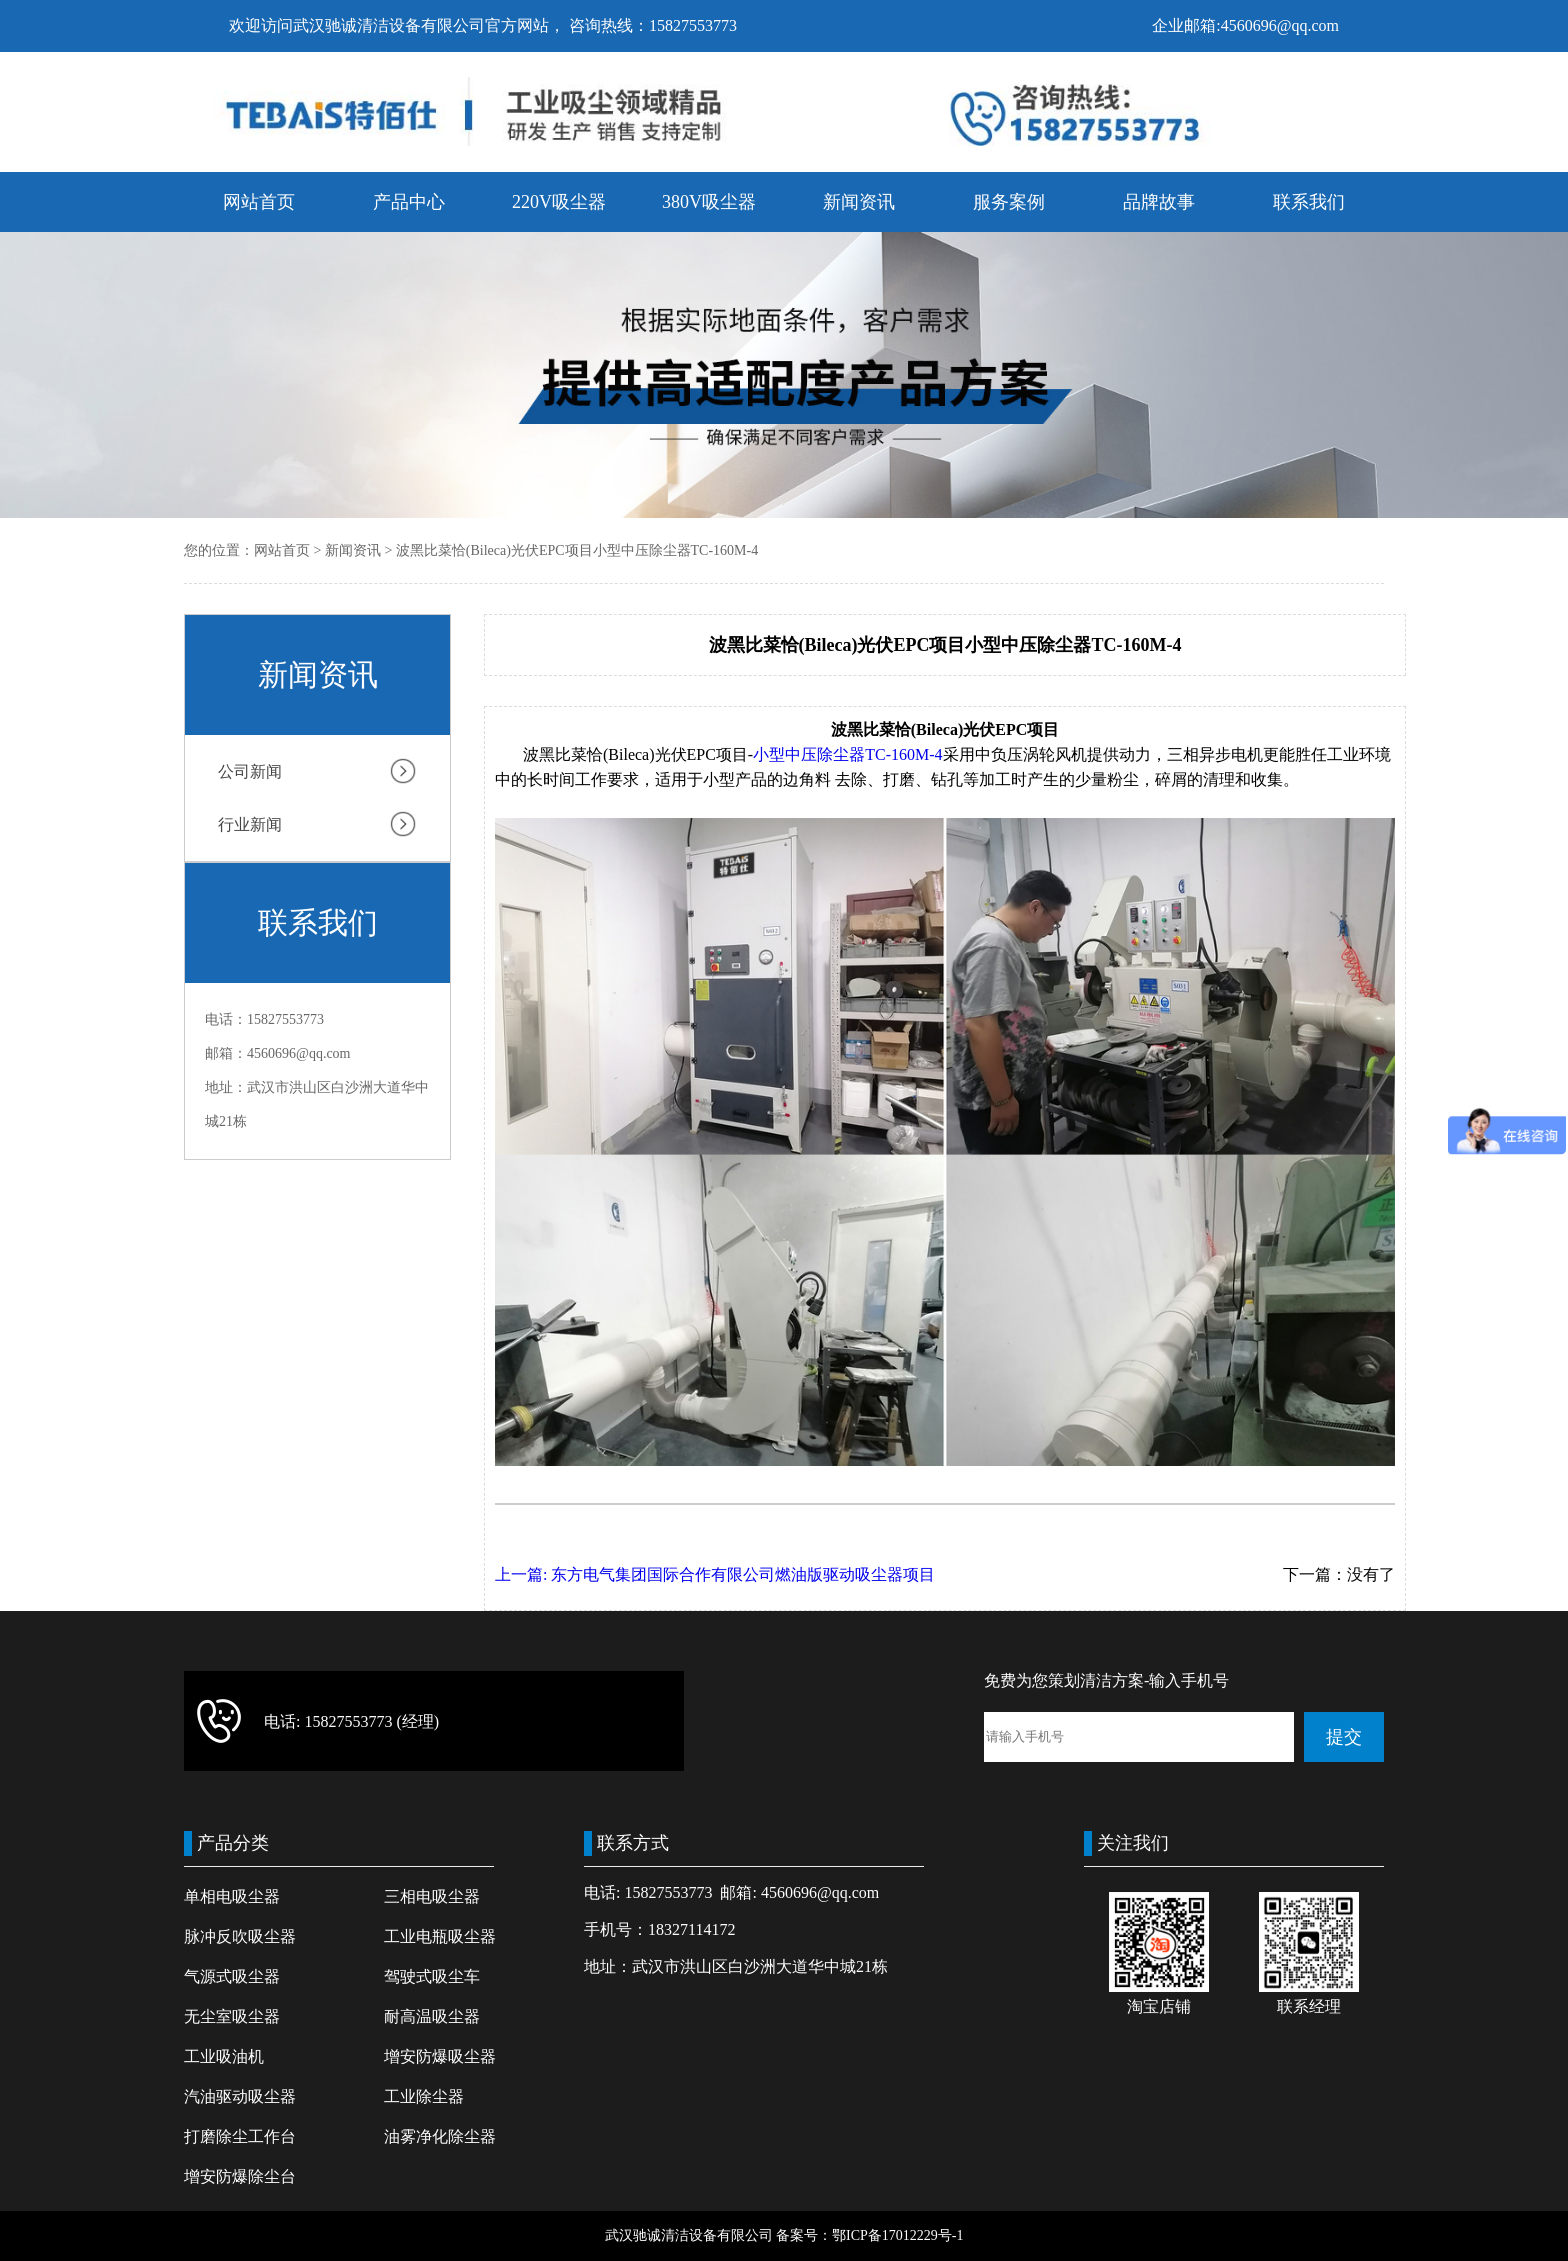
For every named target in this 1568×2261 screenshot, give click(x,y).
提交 (1344, 1737)
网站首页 (259, 202)
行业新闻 (250, 824)
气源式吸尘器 (232, 1976)
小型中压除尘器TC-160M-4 (847, 754)
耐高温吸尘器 (432, 2016)
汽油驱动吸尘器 (240, 2096)
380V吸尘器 (709, 202)
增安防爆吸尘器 (440, 2056)
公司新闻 (250, 771)
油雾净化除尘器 (440, 2136)
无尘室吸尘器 (232, 2016)
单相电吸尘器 (232, 1896)
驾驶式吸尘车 (432, 1976)
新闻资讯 (859, 202)
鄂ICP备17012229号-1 (897, 2235)
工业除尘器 (424, 2096)
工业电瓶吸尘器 (440, 1936)
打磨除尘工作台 (240, 2136)
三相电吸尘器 (432, 1896)
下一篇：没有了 (1339, 1574)
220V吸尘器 (559, 202)
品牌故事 (1159, 202)
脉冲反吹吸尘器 (240, 1936)
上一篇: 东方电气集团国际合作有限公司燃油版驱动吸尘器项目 (715, 1574)
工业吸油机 (224, 2056)
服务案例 (1009, 202)
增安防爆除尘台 (240, 2176)
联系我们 (1309, 202)
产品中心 (409, 202)
